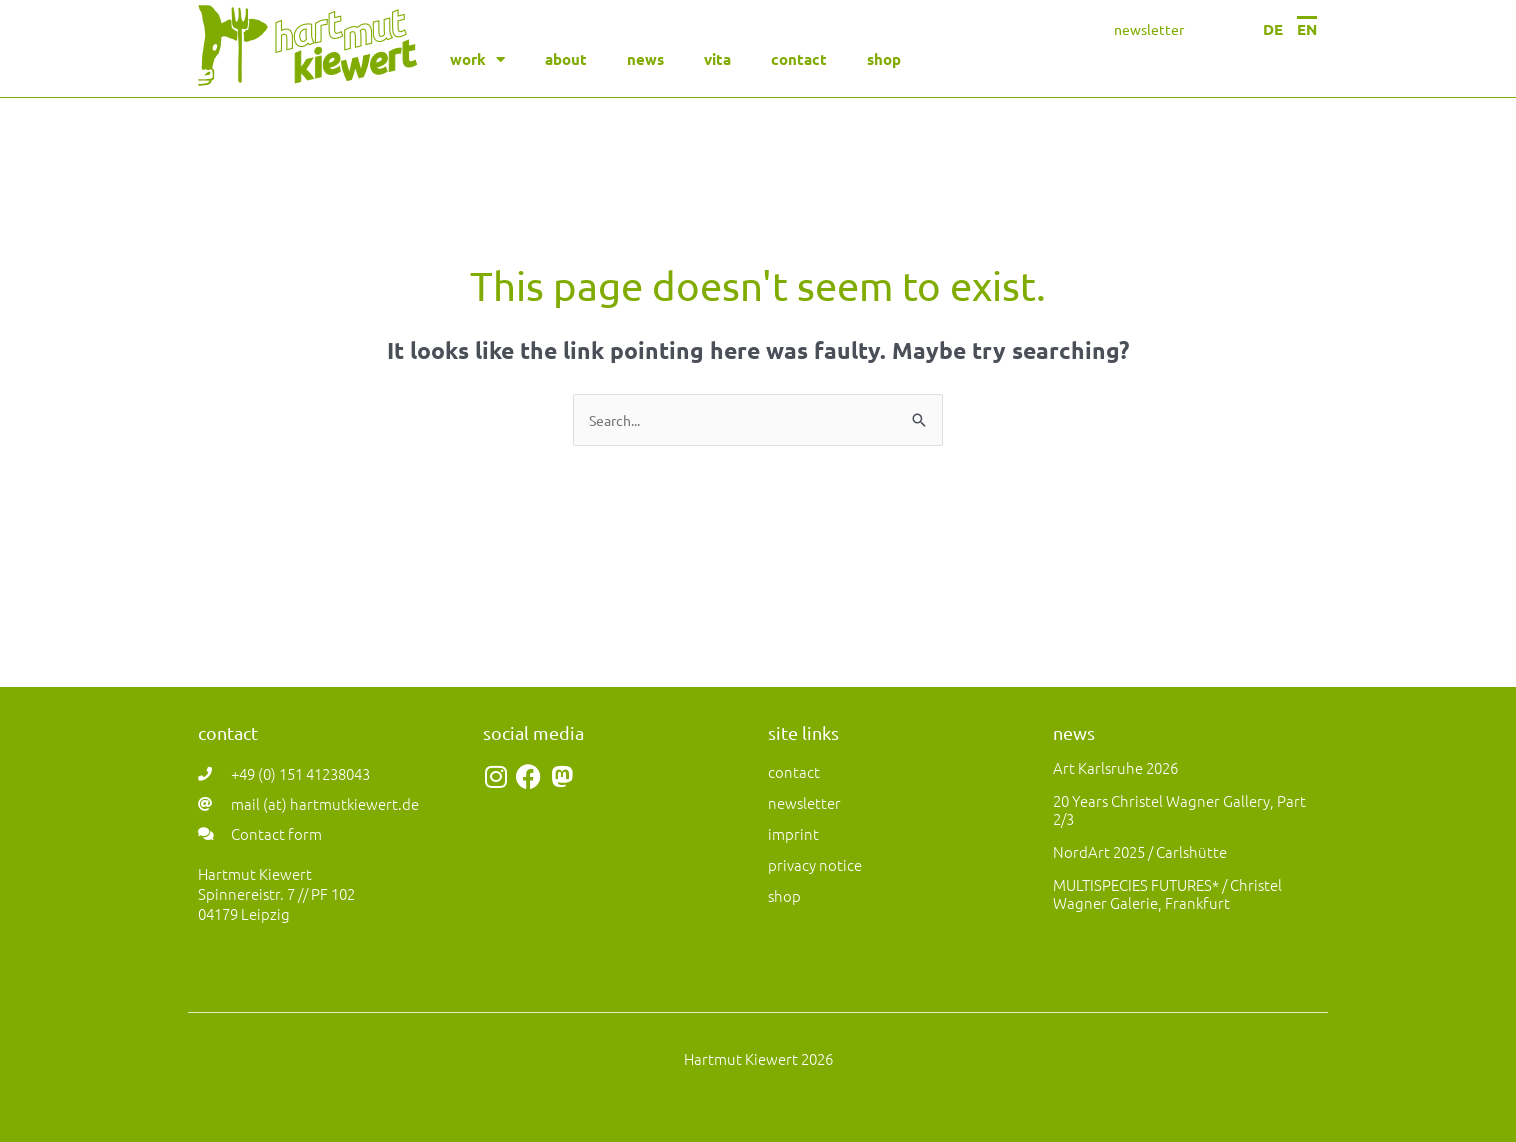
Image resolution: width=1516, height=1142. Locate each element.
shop (884, 59)
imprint (793, 833)
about (566, 59)
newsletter (1149, 29)
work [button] (477, 59)
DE (1273, 29)
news (645, 59)
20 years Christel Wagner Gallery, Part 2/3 (1179, 809)
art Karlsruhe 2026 (1115, 767)
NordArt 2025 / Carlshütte (1140, 851)
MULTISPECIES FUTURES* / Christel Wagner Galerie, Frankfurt (1167, 893)
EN (1307, 29)
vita (717, 59)
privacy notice (815, 864)
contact (799, 59)
